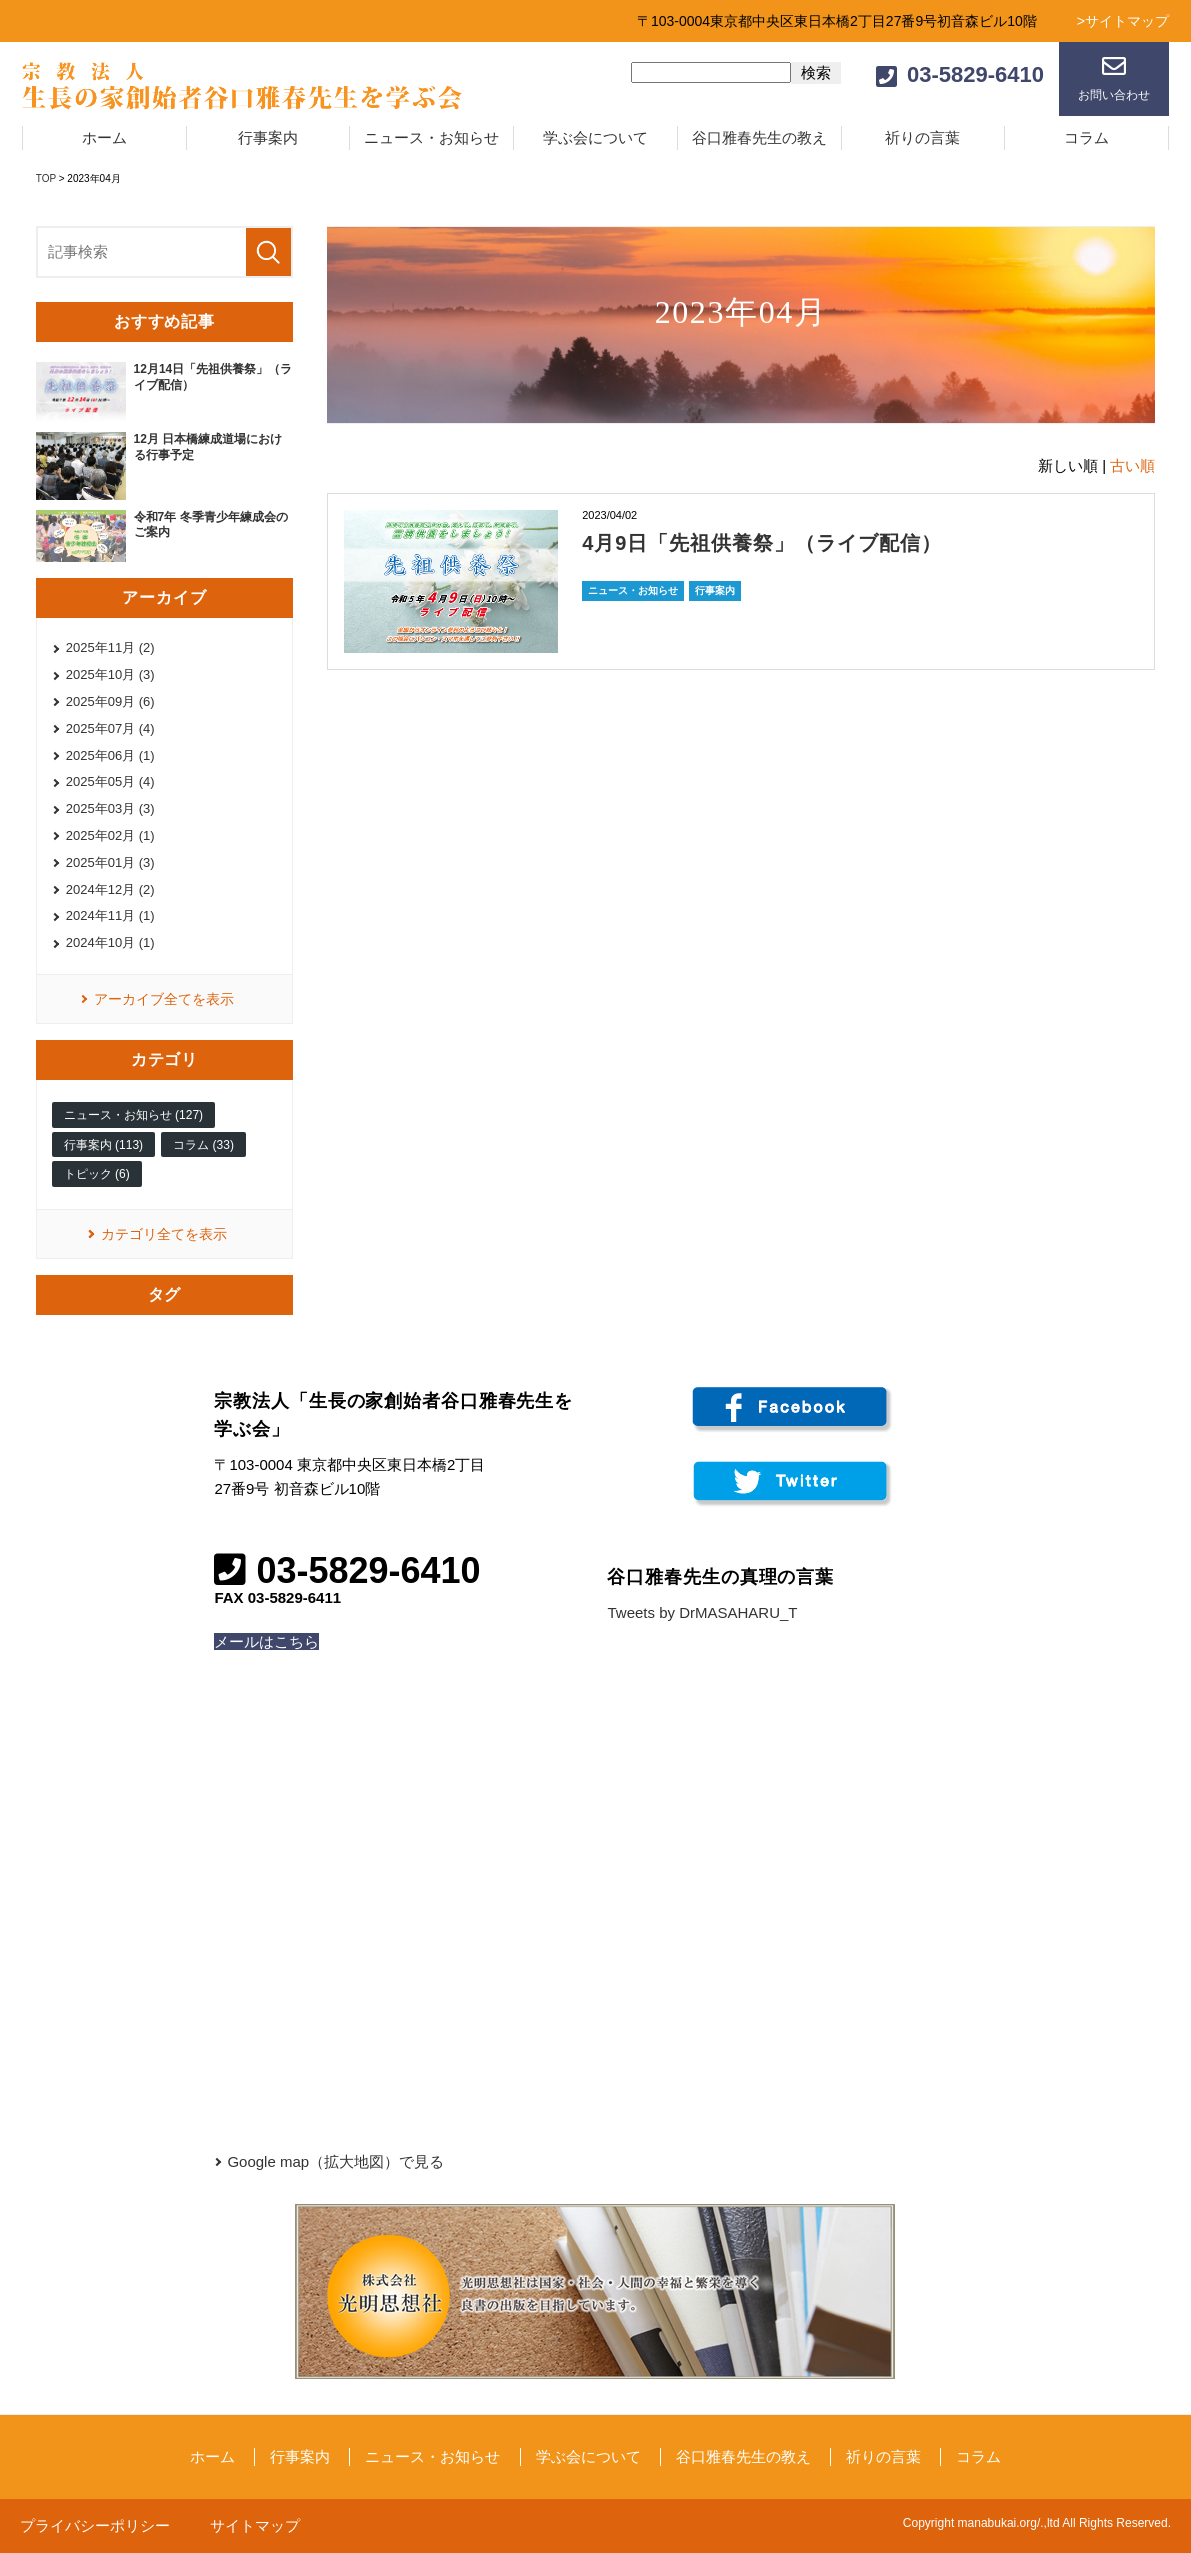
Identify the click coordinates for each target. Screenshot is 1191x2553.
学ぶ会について (595, 137)
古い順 (1132, 465)
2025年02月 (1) (110, 835)
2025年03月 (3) (110, 808)
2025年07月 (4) (110, 728)
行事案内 (268, 137)
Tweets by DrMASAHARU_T (702, 1612)
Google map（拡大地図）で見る (335, 2161)
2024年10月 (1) (110, 942)
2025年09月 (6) (110, 701)
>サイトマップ (1123, 21)
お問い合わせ (1114, 95)
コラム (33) (203, 1145)
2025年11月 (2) (110, 647)
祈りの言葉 (922, 137)
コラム (1086, 137)
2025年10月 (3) (110, 674)
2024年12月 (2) (110, 889)
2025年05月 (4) (110, 781)
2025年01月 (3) (110, 862)
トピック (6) (97, 1174)
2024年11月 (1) (110, 915)
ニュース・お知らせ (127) (133, 1115)
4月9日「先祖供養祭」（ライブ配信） (762, 543)
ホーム (104, 137)
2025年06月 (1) (110, 755)
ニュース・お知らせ (431, 137)
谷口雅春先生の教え (759, 137)
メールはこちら (266, 1641)
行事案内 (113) (103, 1145)
